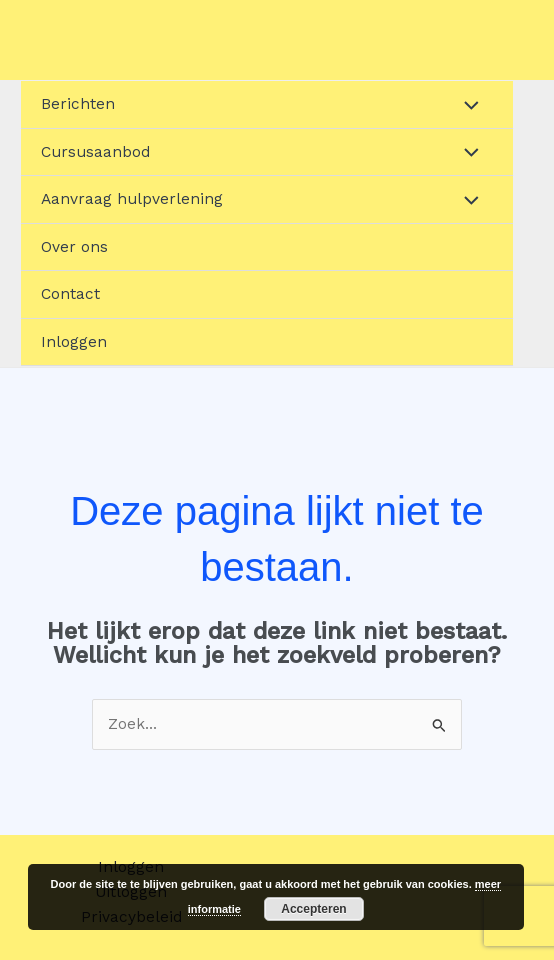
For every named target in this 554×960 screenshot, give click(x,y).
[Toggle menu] (466, 104)
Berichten (78, 104)
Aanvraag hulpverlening (132, 199)
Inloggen (74, 342)
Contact (70, 294)
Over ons (74, 247)
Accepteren (313, 909)
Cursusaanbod (95, 152)
